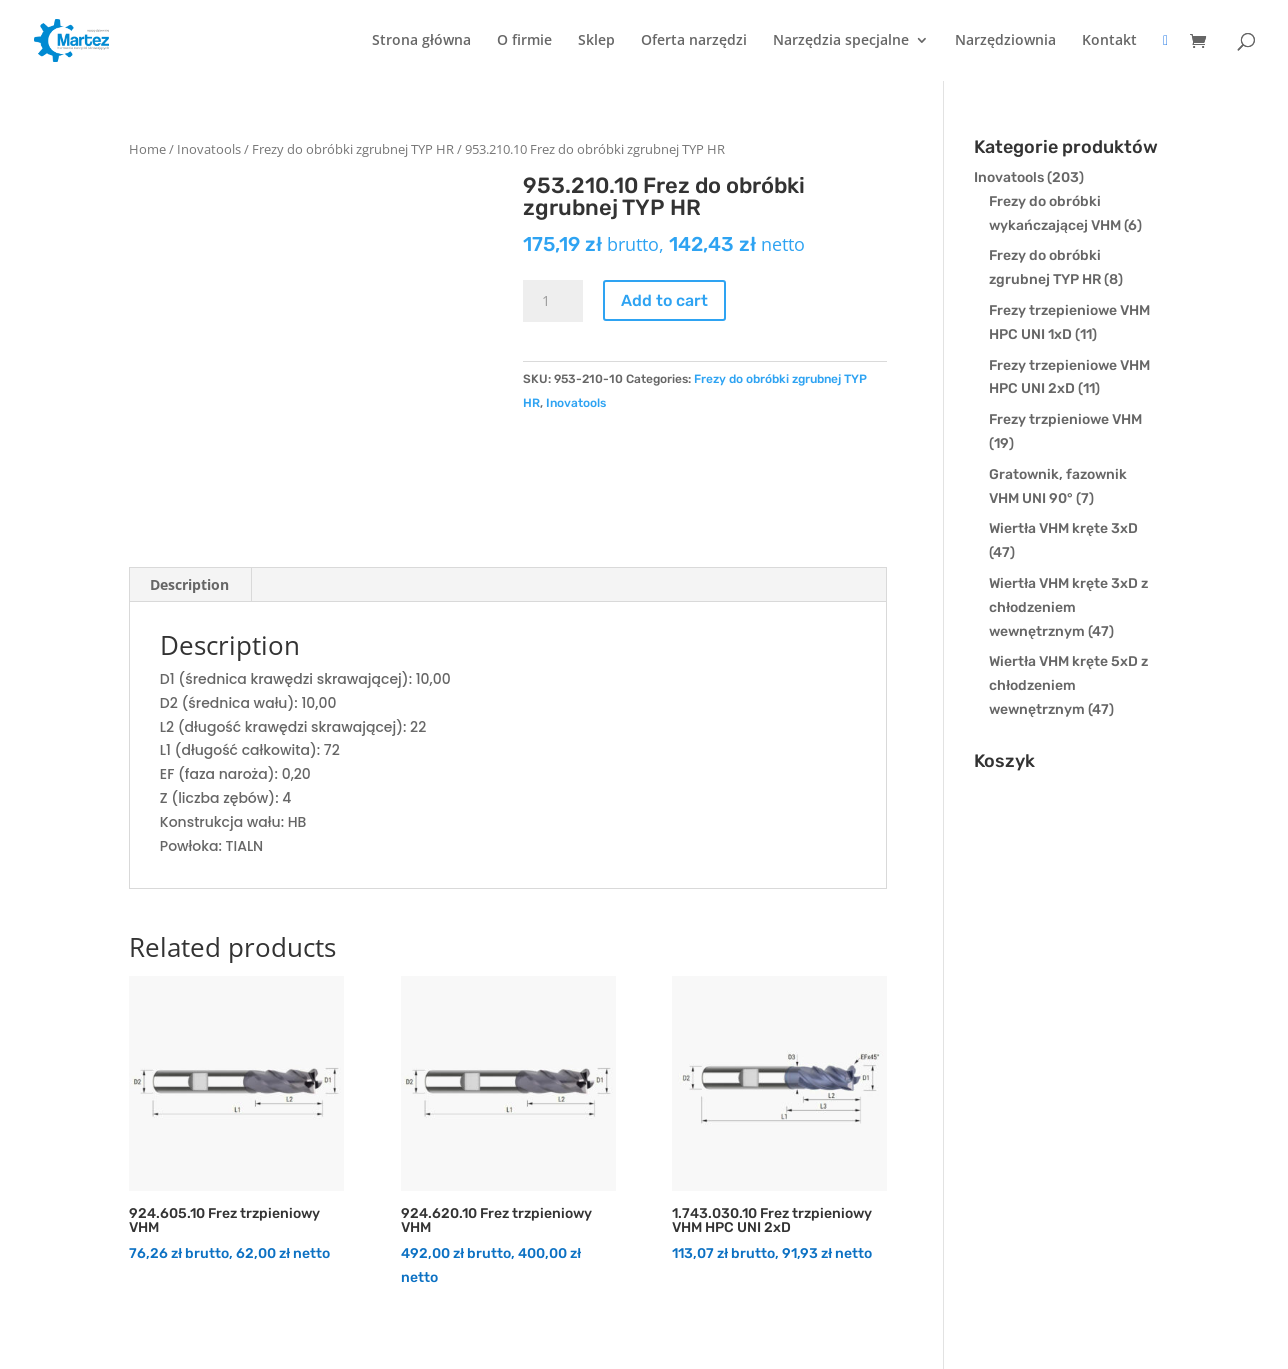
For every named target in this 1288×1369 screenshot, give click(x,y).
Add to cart (664, 300)
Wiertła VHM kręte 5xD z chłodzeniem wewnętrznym (1068, 685)
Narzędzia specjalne (841, 41)
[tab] (190, 585)
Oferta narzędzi (694, 41)
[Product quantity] (553, 301)
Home (147, 149)
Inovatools (209, 149)
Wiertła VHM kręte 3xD (1063, 528)
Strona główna (421, 41)
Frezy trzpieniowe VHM (1065, 419)
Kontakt (1109, 41)
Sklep (596, 41)
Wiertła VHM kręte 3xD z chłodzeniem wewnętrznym (1068, 607)
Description (189, 584)
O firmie (524, 41)
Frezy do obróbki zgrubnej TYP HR (353, 149)
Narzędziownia (1005, 41)
